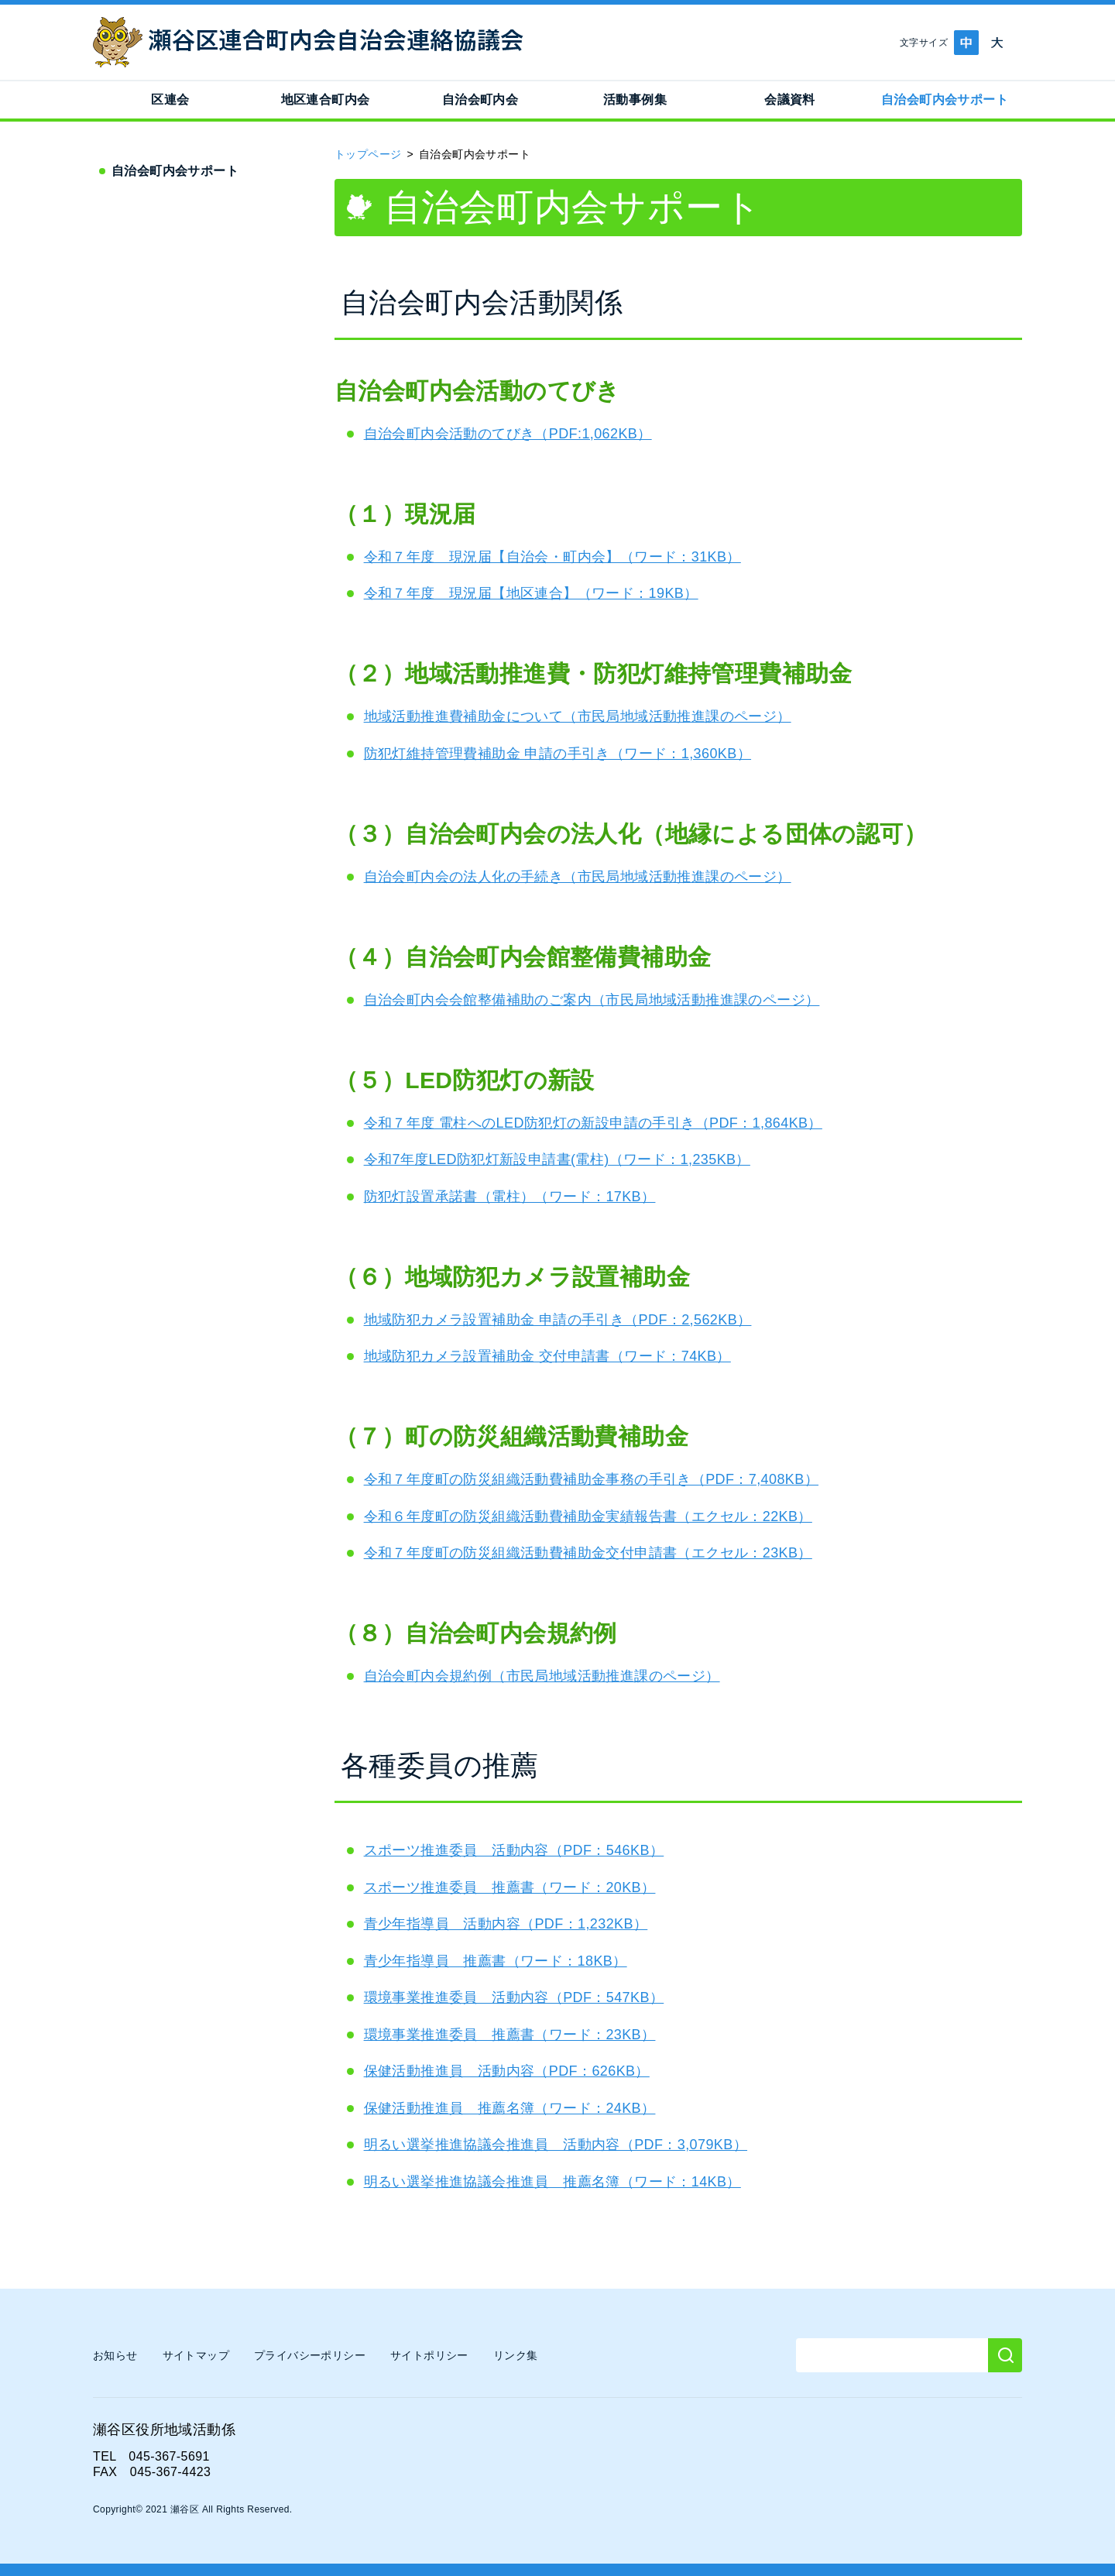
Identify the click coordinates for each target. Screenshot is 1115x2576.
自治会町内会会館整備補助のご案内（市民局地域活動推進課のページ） (592, 1000)
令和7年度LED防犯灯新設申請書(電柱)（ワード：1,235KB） (557, 1159)
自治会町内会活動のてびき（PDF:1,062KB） (508, 433)
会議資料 (789, 99)
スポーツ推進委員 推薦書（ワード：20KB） (510, 1887)
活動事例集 (635, 99)
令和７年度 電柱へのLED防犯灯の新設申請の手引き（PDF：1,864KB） (593, 1123)
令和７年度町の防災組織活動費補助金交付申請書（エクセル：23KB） (588, 1553)
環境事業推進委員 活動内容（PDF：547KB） (514, 1997)
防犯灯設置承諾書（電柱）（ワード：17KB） (510, 1196)
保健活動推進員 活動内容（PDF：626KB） (507, 2071)
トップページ (367, 154)
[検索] (1005, 2355)
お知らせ (115, 2355)
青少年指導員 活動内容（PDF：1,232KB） (506, 1924)
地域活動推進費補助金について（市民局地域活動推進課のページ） (577, 716)
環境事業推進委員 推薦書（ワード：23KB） (510, 2034)
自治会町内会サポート (944, 99)
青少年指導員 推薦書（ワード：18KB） (495, 1961)
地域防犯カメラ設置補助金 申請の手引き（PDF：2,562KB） (558, 1319)
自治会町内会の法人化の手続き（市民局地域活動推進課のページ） (577, 876)
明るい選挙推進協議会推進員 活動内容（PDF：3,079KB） (555, 2144)
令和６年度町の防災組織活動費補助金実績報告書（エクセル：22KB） (588, 1516)
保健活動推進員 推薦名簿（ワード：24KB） (510, 2108)
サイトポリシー (429, 2355)
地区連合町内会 (325, 99)
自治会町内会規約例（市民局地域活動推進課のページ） (542, 1676)
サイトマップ (196, 2355)
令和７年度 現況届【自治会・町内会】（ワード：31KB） (552, 557)
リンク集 (515, 2355)
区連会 (170, 99)
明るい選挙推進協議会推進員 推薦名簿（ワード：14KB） (552, 2182)
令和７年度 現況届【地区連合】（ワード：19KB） (531, 593)
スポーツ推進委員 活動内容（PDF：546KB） (514, 1850)
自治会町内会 (480, 99)
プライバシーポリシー (309, 2355)
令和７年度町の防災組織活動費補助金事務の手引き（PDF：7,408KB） (591, 1479)
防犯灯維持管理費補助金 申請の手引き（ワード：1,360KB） (557, 753)
